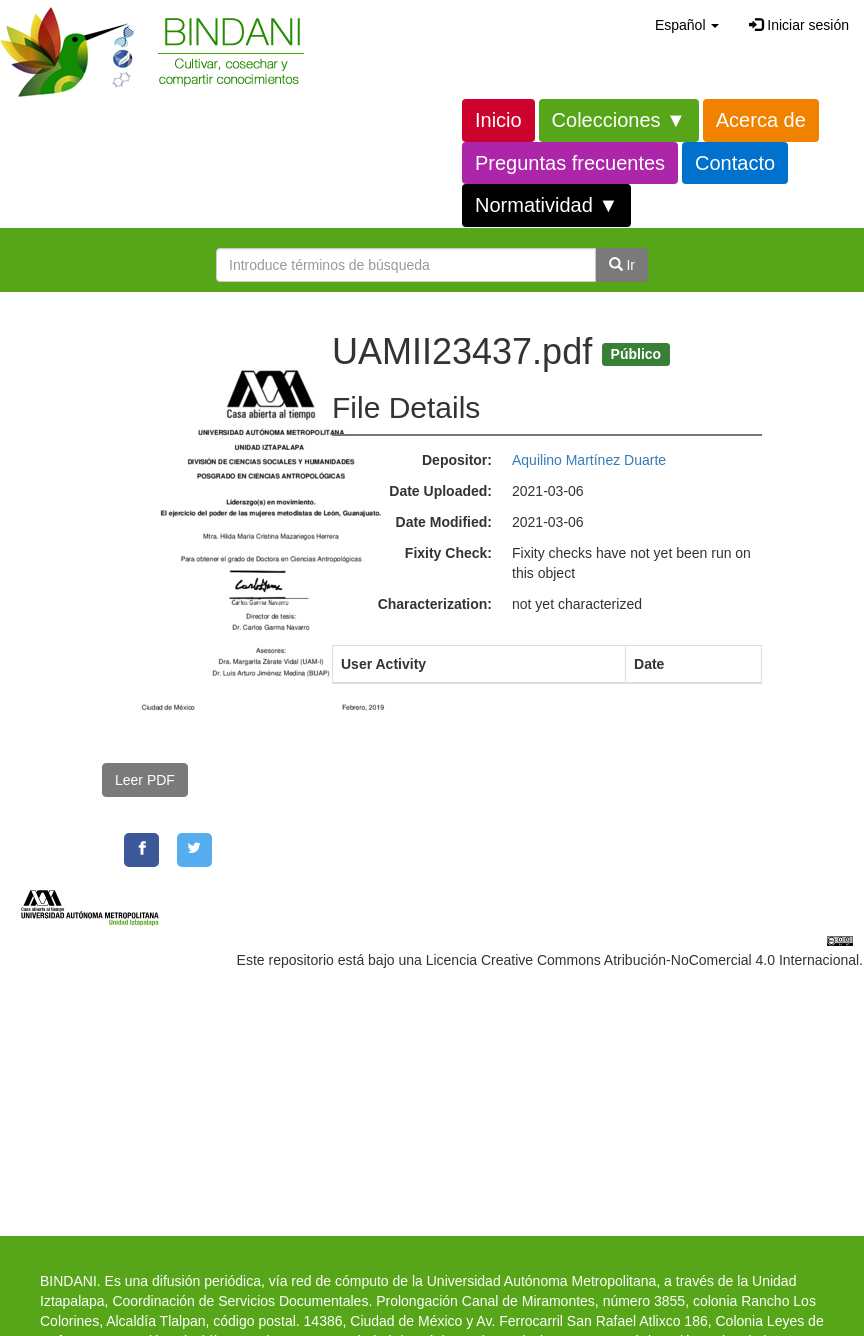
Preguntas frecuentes (570, 163)
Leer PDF (145, 780)
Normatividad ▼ (546, 205)
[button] (687, 25)
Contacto (735, 163)
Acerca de (761, 120)
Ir (622, 265)
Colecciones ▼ (619, 120)
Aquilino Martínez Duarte (589, 460)
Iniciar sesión (799, 25)
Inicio (498, 120)
